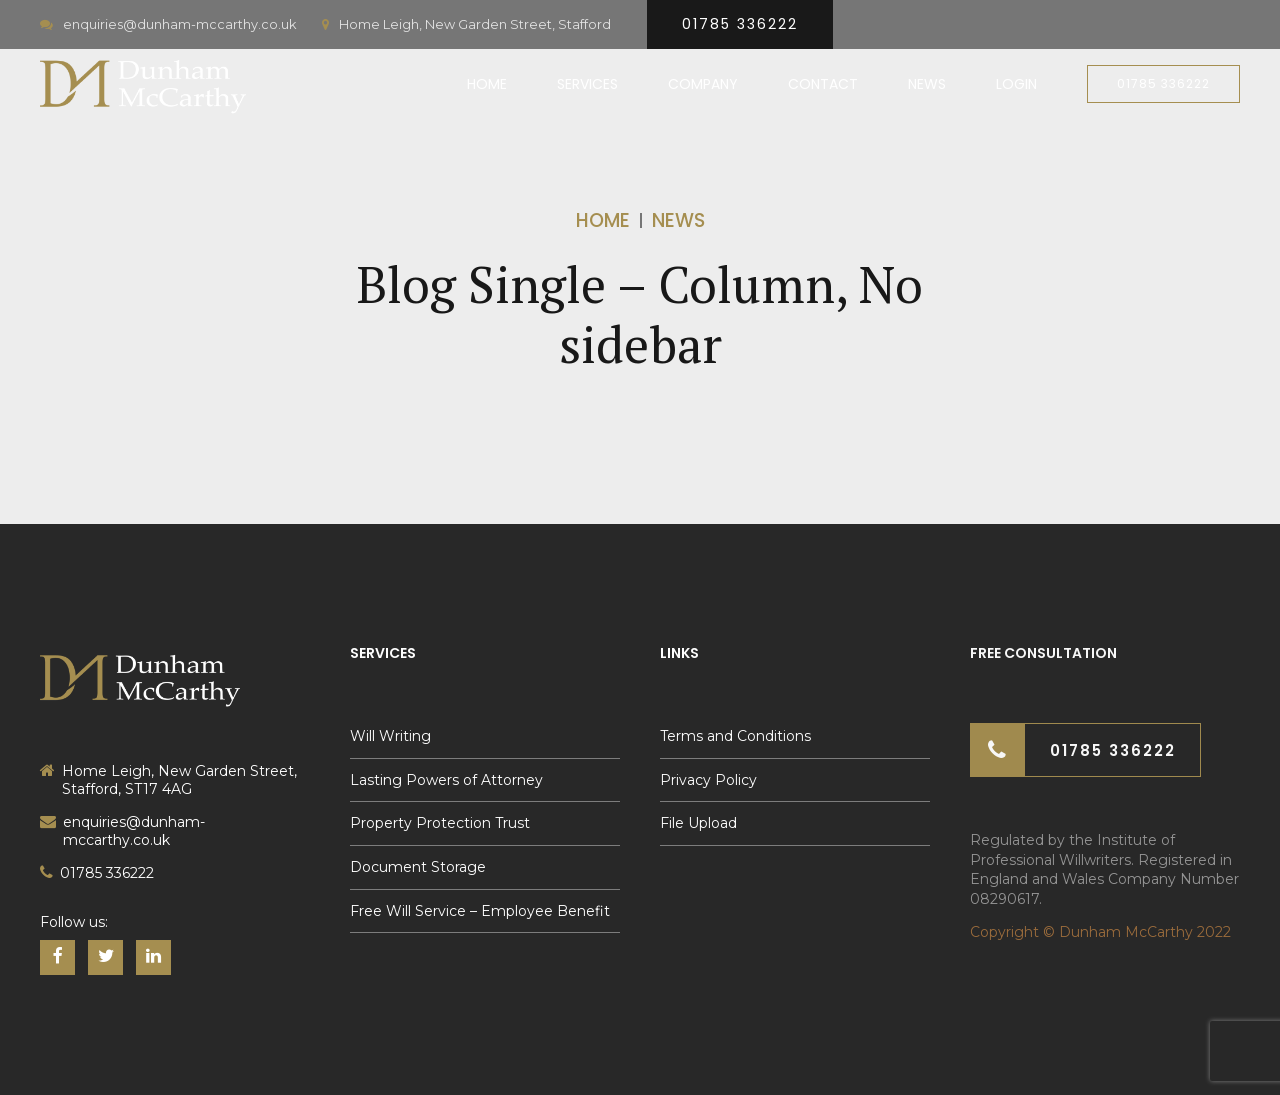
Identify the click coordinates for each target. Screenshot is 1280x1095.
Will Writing (390, 736)
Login (1016, 84)
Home (487, 84)
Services (587, 84)
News (927, 84)
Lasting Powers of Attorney (446, 780)
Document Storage (418, 867)
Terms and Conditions (735, 736)
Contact (823, 84)
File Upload (698, 823)
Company (703, 84)
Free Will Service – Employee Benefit (480, 911)
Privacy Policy (708, 780)
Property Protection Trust (440, 823)
